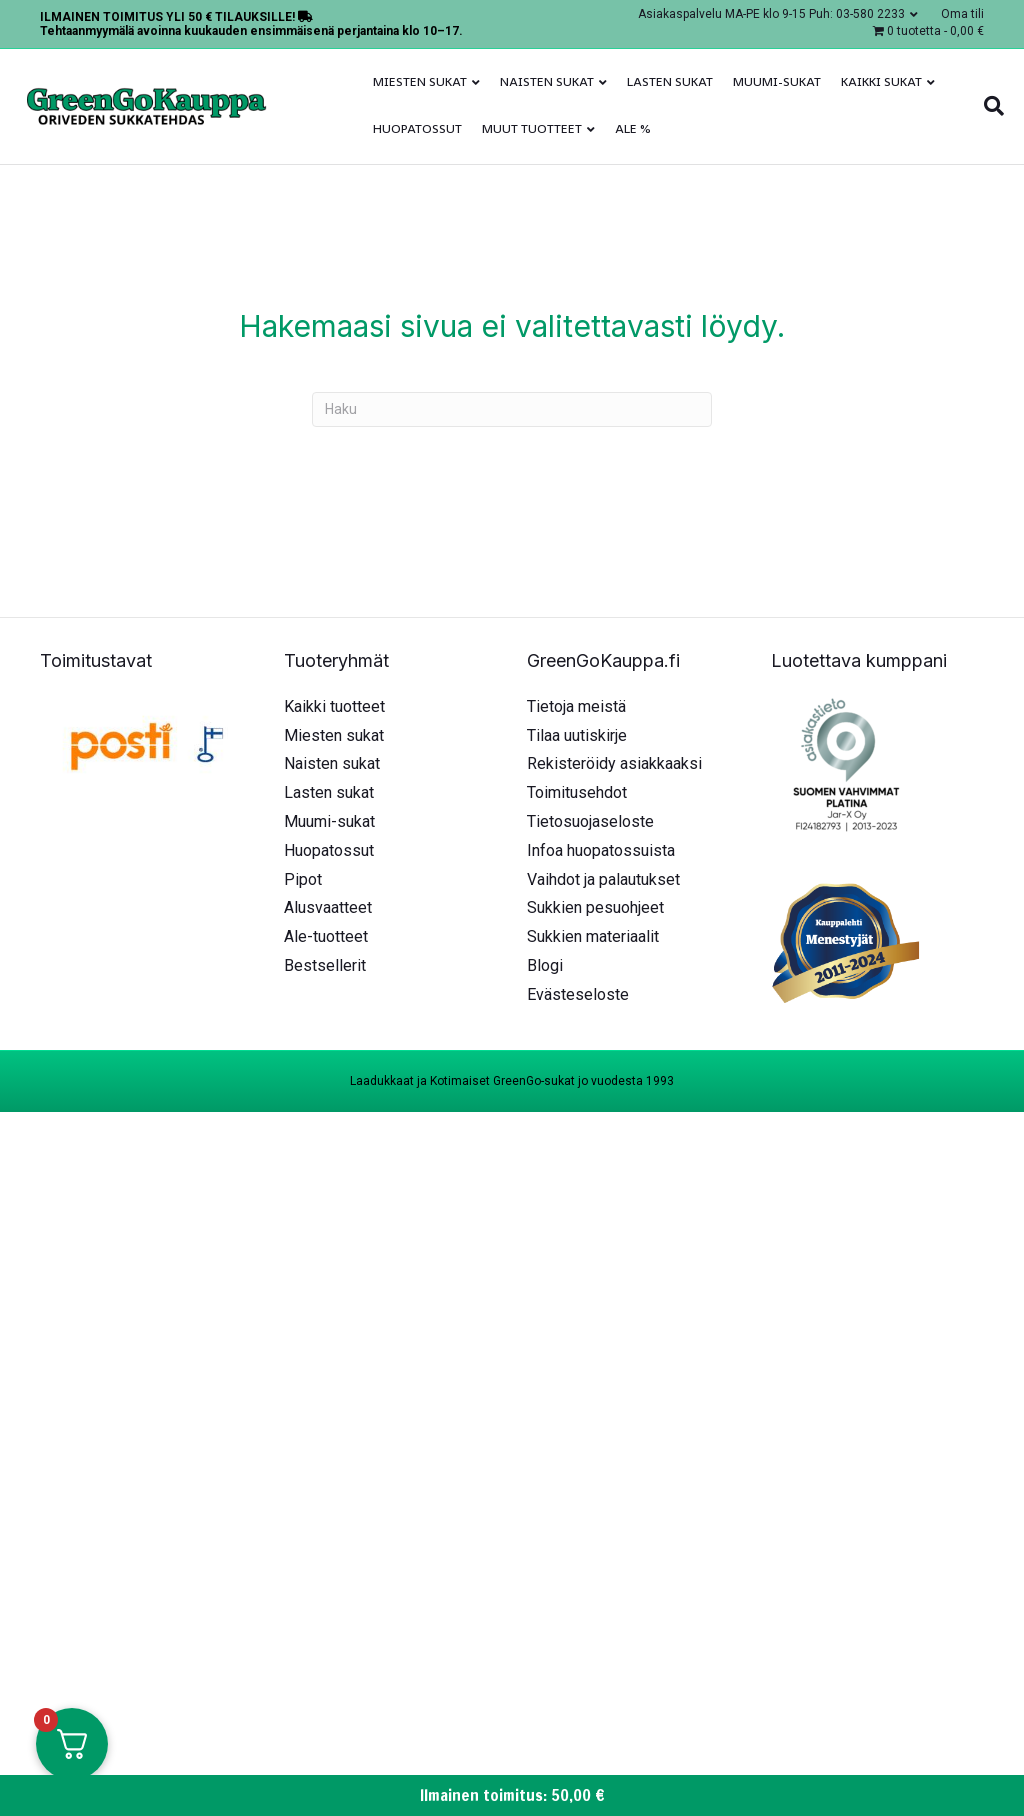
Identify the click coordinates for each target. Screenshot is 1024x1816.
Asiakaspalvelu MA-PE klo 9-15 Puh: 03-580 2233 (771, 14)
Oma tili (962, 14)
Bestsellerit (325, 965)
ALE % (633, 128)
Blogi (545, 965)
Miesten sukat (420, 81)
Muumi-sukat (777, 81)
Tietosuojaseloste (590, 821)
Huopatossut (417, 128)
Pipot (303, 879)
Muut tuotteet (532, 128)
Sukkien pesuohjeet (595, 907)
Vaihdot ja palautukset (603, 879)
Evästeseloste (578, 994)
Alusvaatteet (328, 907)
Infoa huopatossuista (601, 850)
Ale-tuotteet (326, 936)
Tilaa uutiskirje (577, 735)
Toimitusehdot (577, 792)
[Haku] (989, 106)
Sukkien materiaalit (593, 936)
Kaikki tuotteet (334, 706)
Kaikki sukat (881, 81)
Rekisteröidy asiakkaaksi (614, 763)
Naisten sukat (547, 81)
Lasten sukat (670, 81)
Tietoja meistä (576, 706)
